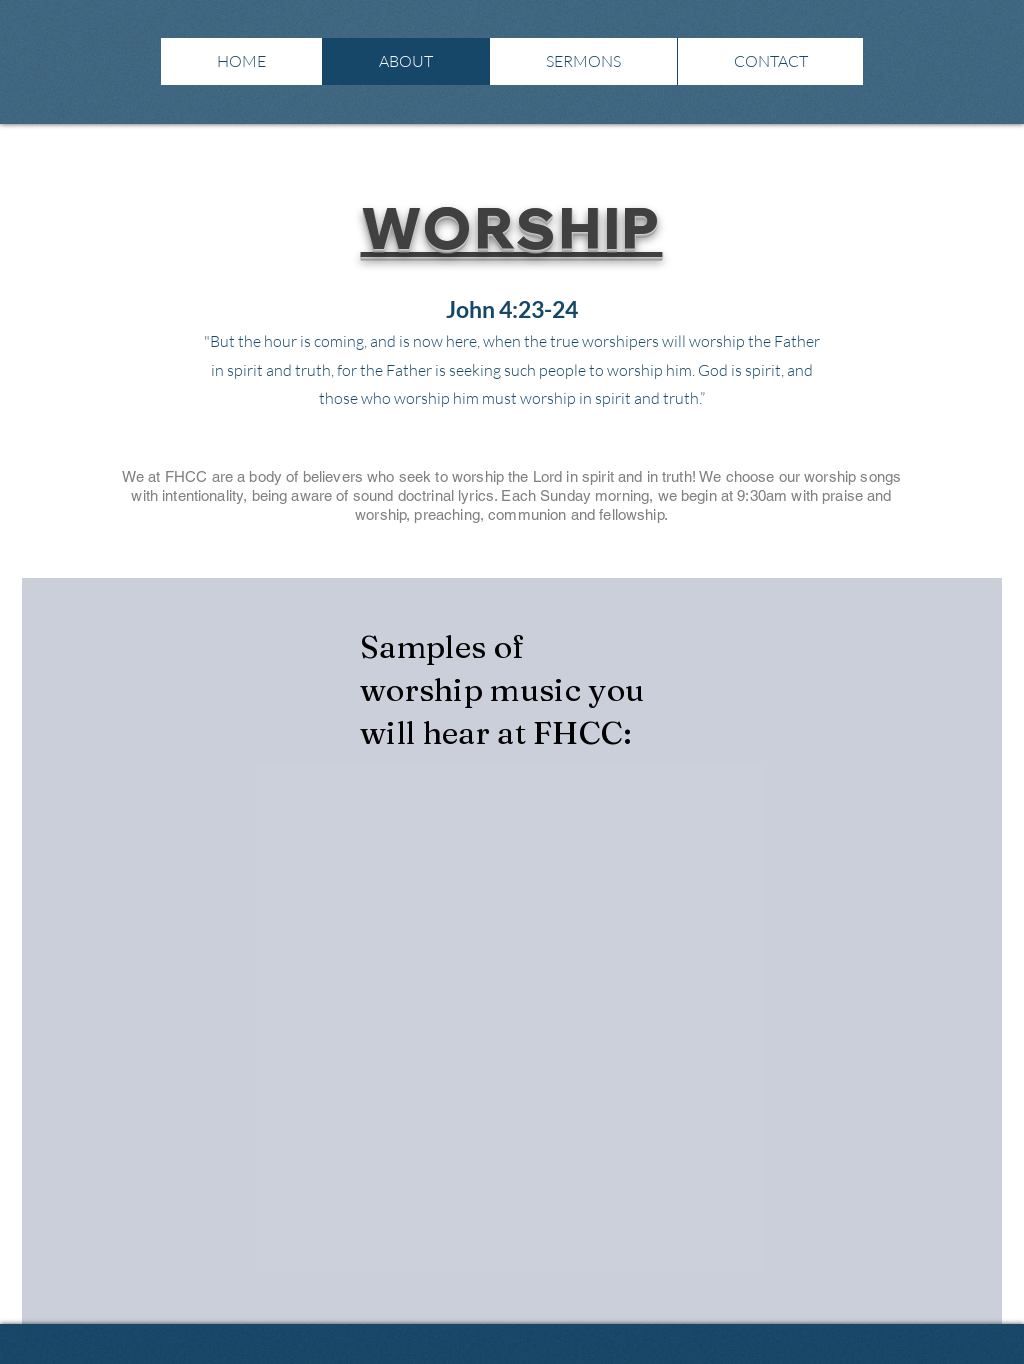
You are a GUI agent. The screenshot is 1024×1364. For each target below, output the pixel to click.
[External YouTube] (202, 885)
